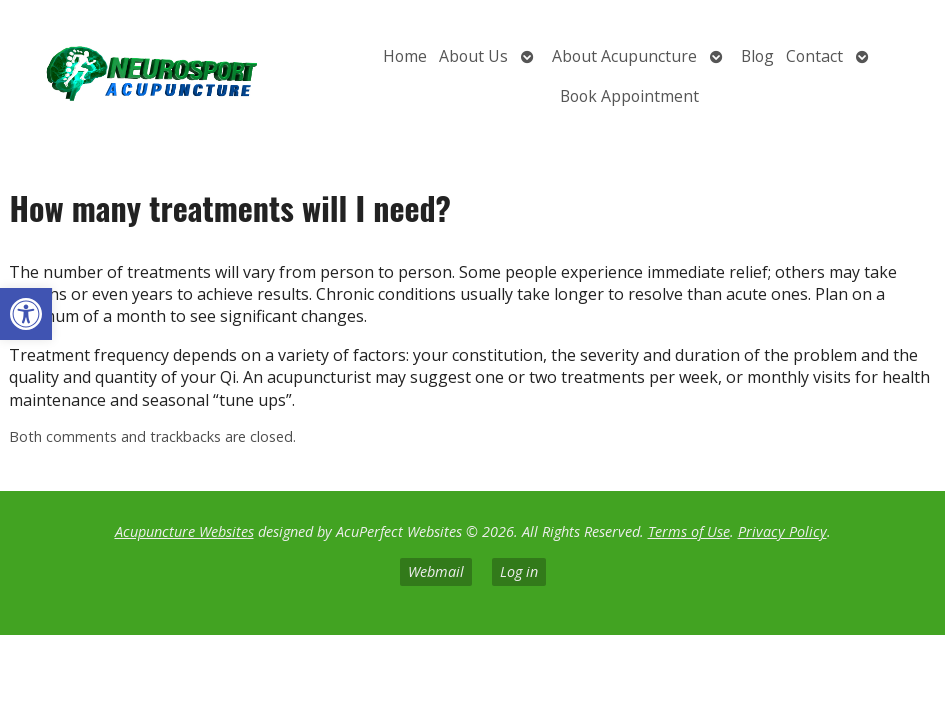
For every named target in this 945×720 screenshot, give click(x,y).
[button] (26, 314)
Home (405, 56)
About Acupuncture (624, 56)
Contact (814, 56)
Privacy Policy (782, 531)
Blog (757, 56)
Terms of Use (689, 531)
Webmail (436, 571)
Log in (519, 571)
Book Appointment (629, 96)
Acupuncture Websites (184, 531)
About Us (473, 56)
